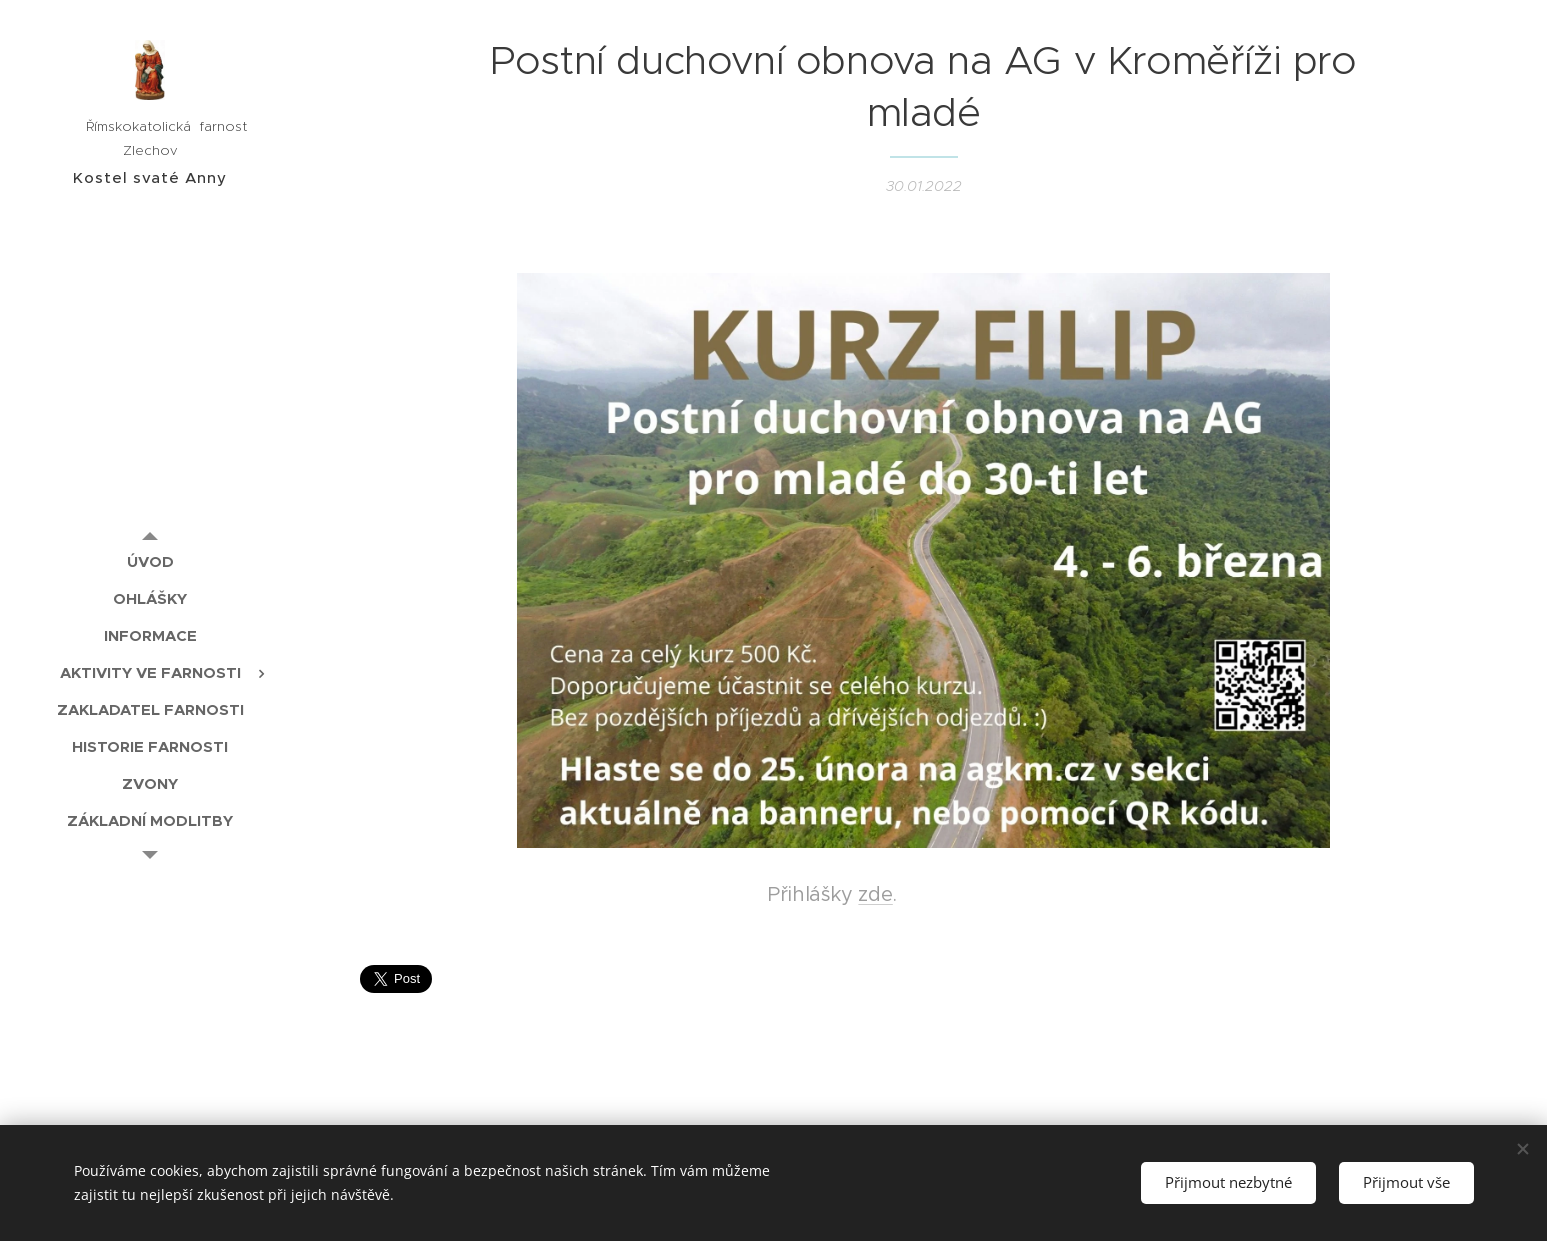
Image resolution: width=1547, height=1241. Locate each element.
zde (875, 894)
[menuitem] (150, 561)
